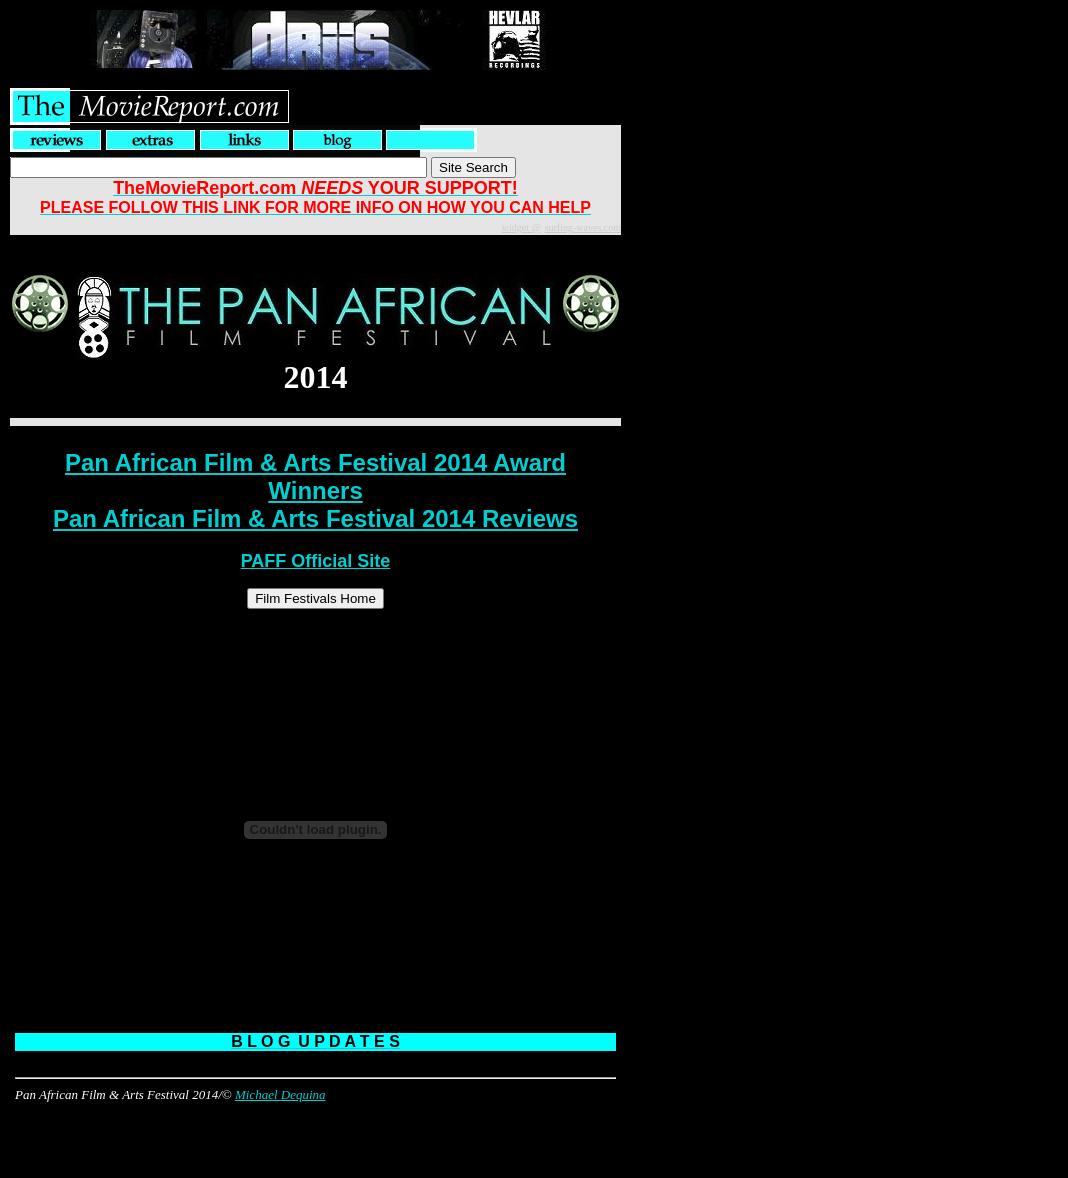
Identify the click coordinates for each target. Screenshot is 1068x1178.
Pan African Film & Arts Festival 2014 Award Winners (315, 476)
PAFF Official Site (316, 561)
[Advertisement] (316, 1133)
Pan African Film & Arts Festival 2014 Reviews (315, 518)
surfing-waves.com (583, 227)
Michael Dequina (280, 1094)
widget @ (521, 227)
